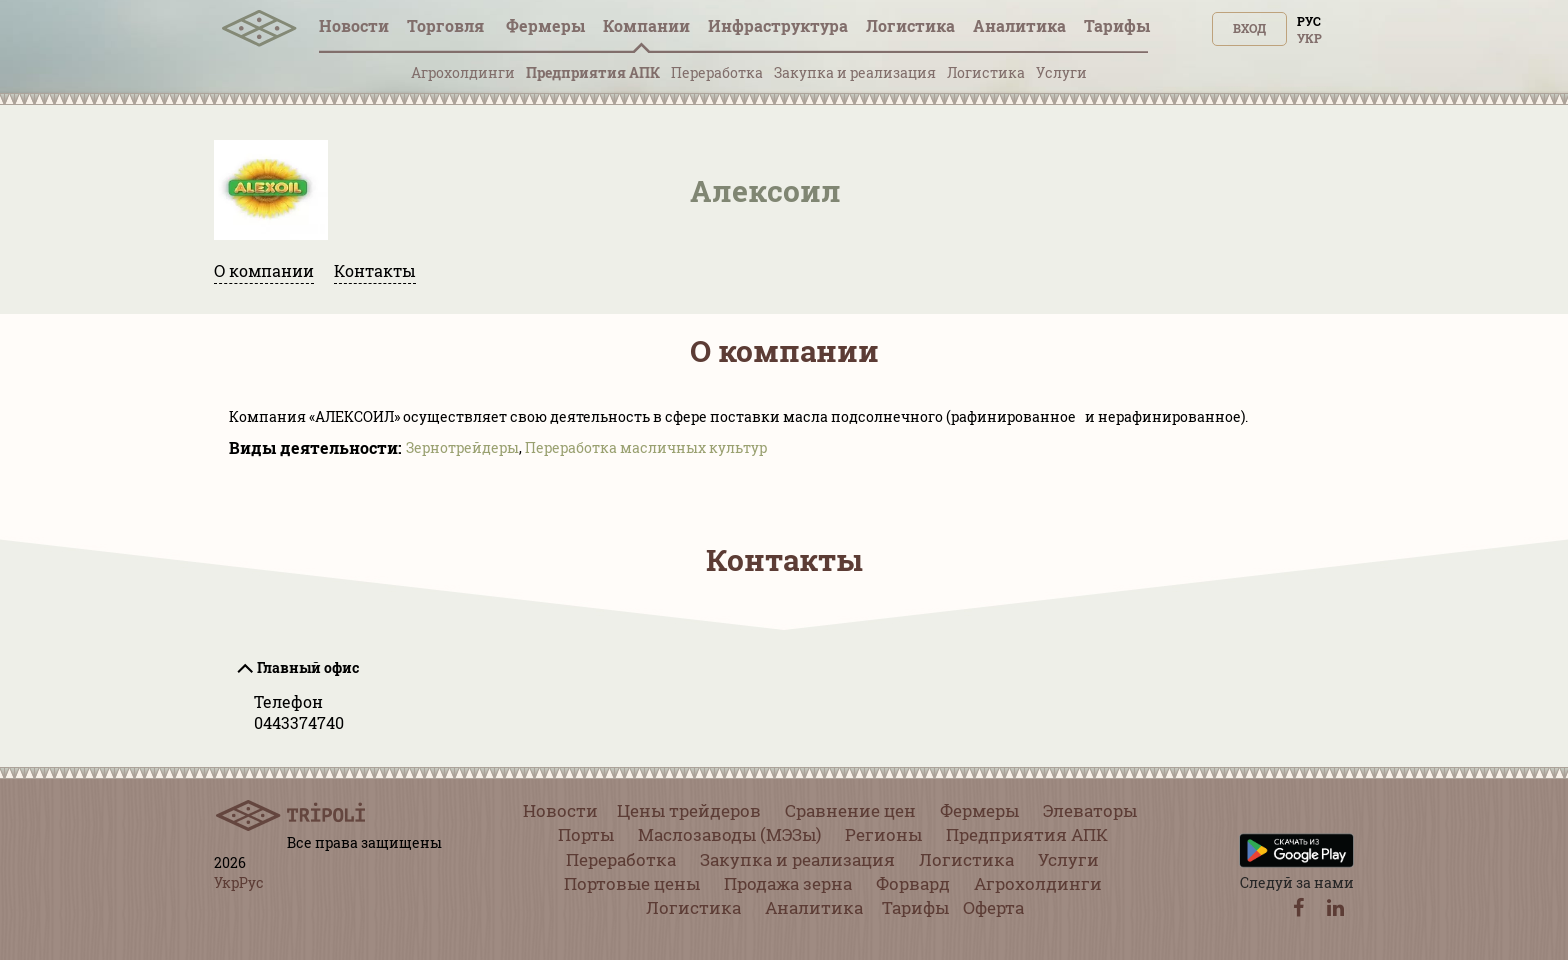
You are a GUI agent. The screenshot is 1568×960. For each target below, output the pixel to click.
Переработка (717, 72)
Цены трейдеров (689, 810)
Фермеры (545, 25)
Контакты (375, 270)
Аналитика (1019, 25)
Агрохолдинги (463, 72)
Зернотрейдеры (462, 447)
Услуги (1061, 72)
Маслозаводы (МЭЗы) (729, 834)
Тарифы (1117, 25)
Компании (646, 25)
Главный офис (308, 667)
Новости (354, 25)
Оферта (993, 907)
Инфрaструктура (778, 25)
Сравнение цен (850, 810)
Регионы (883, 834)
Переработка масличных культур (646, 447)
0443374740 (299, 722)
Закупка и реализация (855, 72)
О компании (264, 270)
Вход (1249, 28)
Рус (1309, 21)
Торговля (447, 25)
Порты (586, 834)
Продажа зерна (788, 883)
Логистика (910, 25)
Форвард (913, 883)
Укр (1309, 38)
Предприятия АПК (593, 72)
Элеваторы (1090, 810)
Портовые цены (632, 883)
